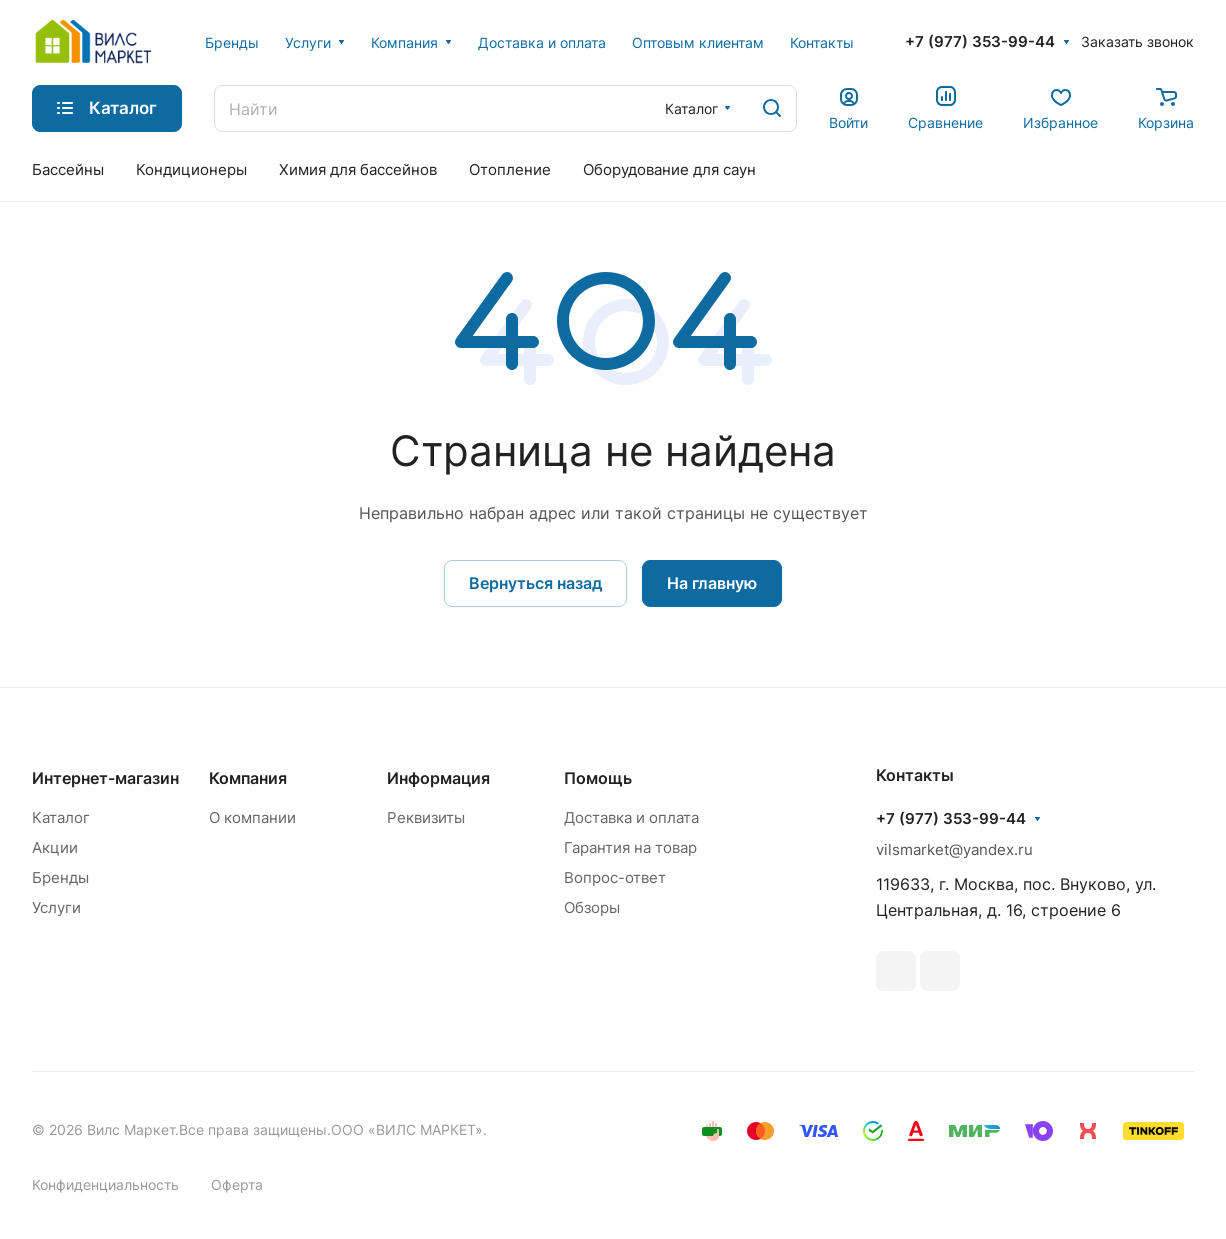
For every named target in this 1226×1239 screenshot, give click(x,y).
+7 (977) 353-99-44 (980, 42)
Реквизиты (426, 817)
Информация (438, 778)
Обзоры (592, 907)
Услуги (56, 907)
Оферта (237, 1184)
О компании (252, 817)
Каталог (61, 817)
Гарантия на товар (630, 847)
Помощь (598, 778)
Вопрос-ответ (615, 877)
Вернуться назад (535, 583)
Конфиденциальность (105, 1184)
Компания (248, 778)
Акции (55, 847)
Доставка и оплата (631, 817)
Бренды (60, 877)
